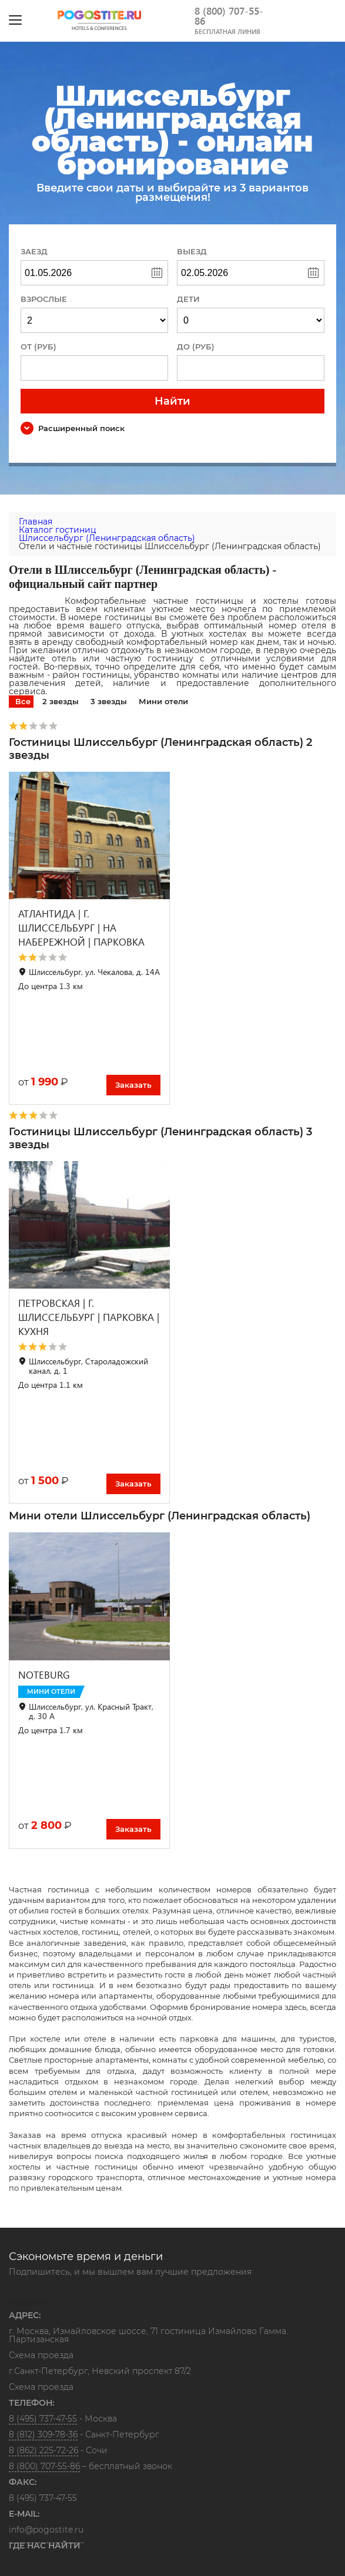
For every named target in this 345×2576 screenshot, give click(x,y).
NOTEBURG (44, 1675)
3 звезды (109, 701)
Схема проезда (41, 2355)
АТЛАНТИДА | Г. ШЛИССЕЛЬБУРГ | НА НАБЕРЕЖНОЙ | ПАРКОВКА (81, 928)
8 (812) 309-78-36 (43, 2434)
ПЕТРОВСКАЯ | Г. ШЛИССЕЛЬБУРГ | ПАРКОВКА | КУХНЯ (88, 1317)
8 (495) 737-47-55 (43, 2418)
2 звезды (60, 701)
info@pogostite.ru (46, 2529)
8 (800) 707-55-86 (229, 16)
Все (23, 701)
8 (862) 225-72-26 (43, 2450)
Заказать (133, 1084)
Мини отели (163, 701)
